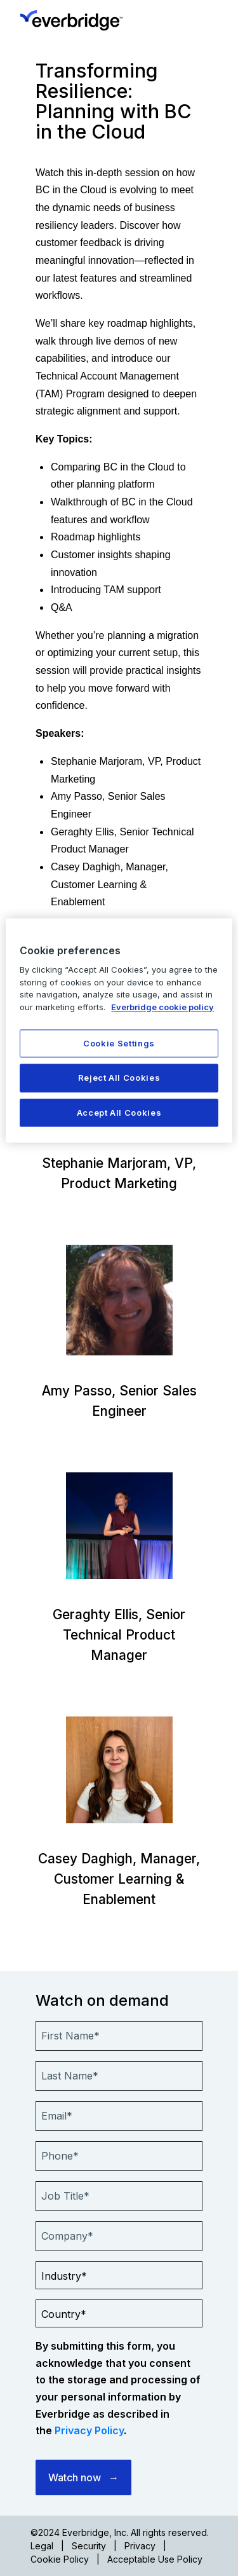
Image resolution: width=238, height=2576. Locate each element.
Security (89, 2545)
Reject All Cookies (119, 1078)
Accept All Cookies (119, 1112)
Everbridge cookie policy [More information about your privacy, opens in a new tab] (162, 1007)
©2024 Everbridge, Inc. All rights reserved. (119, 2532)
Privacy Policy (89, 2430)
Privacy (139, 2545)
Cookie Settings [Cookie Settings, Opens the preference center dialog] (119, 1044)
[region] (119, 1030)
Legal (41, 2545)
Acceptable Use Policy (154, 2559)
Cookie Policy (59, 2559)
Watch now (74, 2477)
